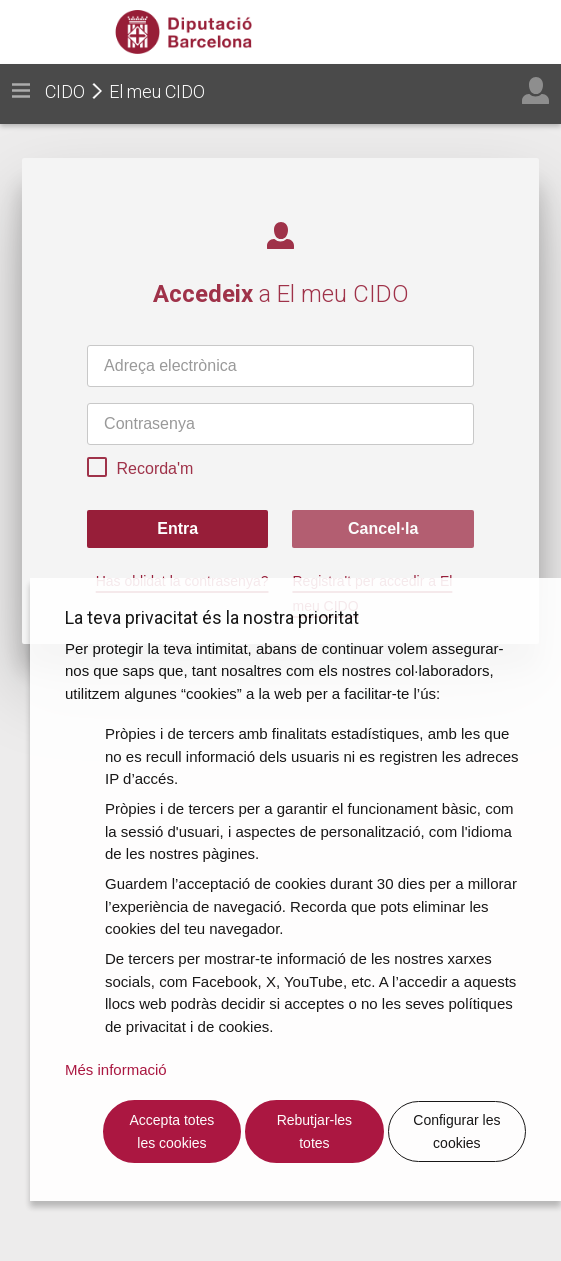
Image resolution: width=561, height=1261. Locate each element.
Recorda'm (140, 470)
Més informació (116, 1069)
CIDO (65, 91)
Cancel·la (383, 528)
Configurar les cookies (456, 1131)
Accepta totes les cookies (172, 1131)
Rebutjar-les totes (314, 1131)
